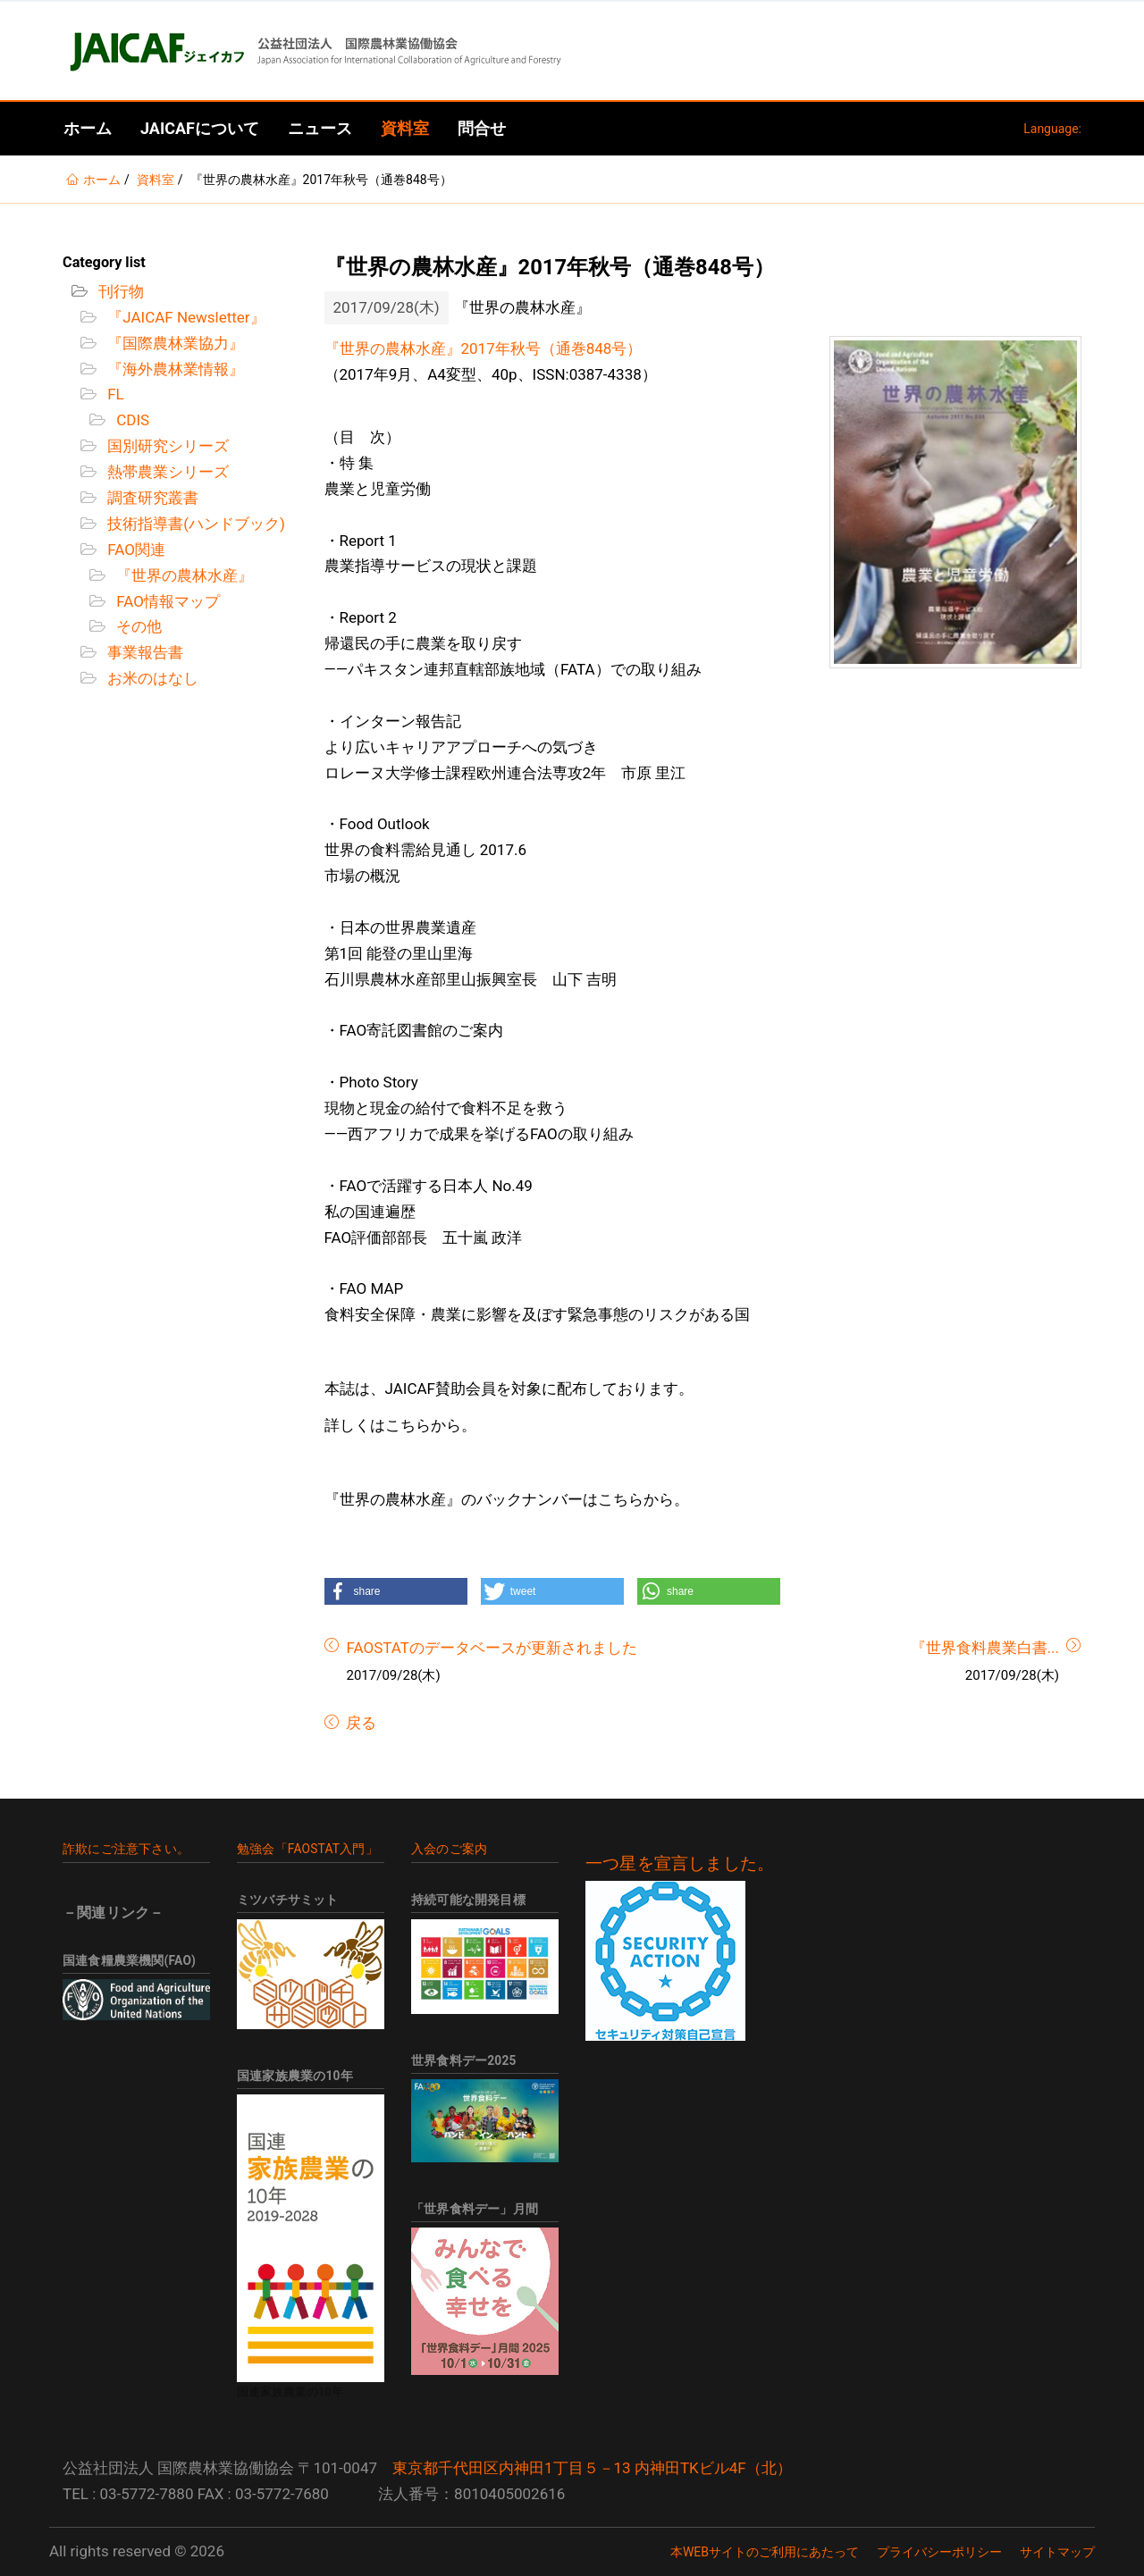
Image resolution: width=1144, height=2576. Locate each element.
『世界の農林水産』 (183, 575)
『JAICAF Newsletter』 (184, 317)
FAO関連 (134, 549)
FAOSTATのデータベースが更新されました (492, 1648)
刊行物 (119, 291)
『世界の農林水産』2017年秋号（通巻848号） (483, 348)
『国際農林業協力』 (174, 343)
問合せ (482, 128)
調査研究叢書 (151, 498)
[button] (395, 1591)
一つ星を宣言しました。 (679, 1864)
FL (114, 394)
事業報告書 (143, 652)
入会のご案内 (449, 1849)
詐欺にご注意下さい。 (126, 1849)
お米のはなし (151, 678)
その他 (137, 626)
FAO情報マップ (166, 601)
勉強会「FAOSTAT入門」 (307, 1849)
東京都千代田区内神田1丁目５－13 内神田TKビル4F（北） (592, 2468)
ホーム (87, 128)
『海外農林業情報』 (174, 369)
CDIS (131, 420)
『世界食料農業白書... (985, 1648)
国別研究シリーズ (166, 446)
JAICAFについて (199, 128)
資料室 (405, 128)
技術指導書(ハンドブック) (194, 524)
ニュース (320, 128)
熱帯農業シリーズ (166, 472)
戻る (359, 1723)
